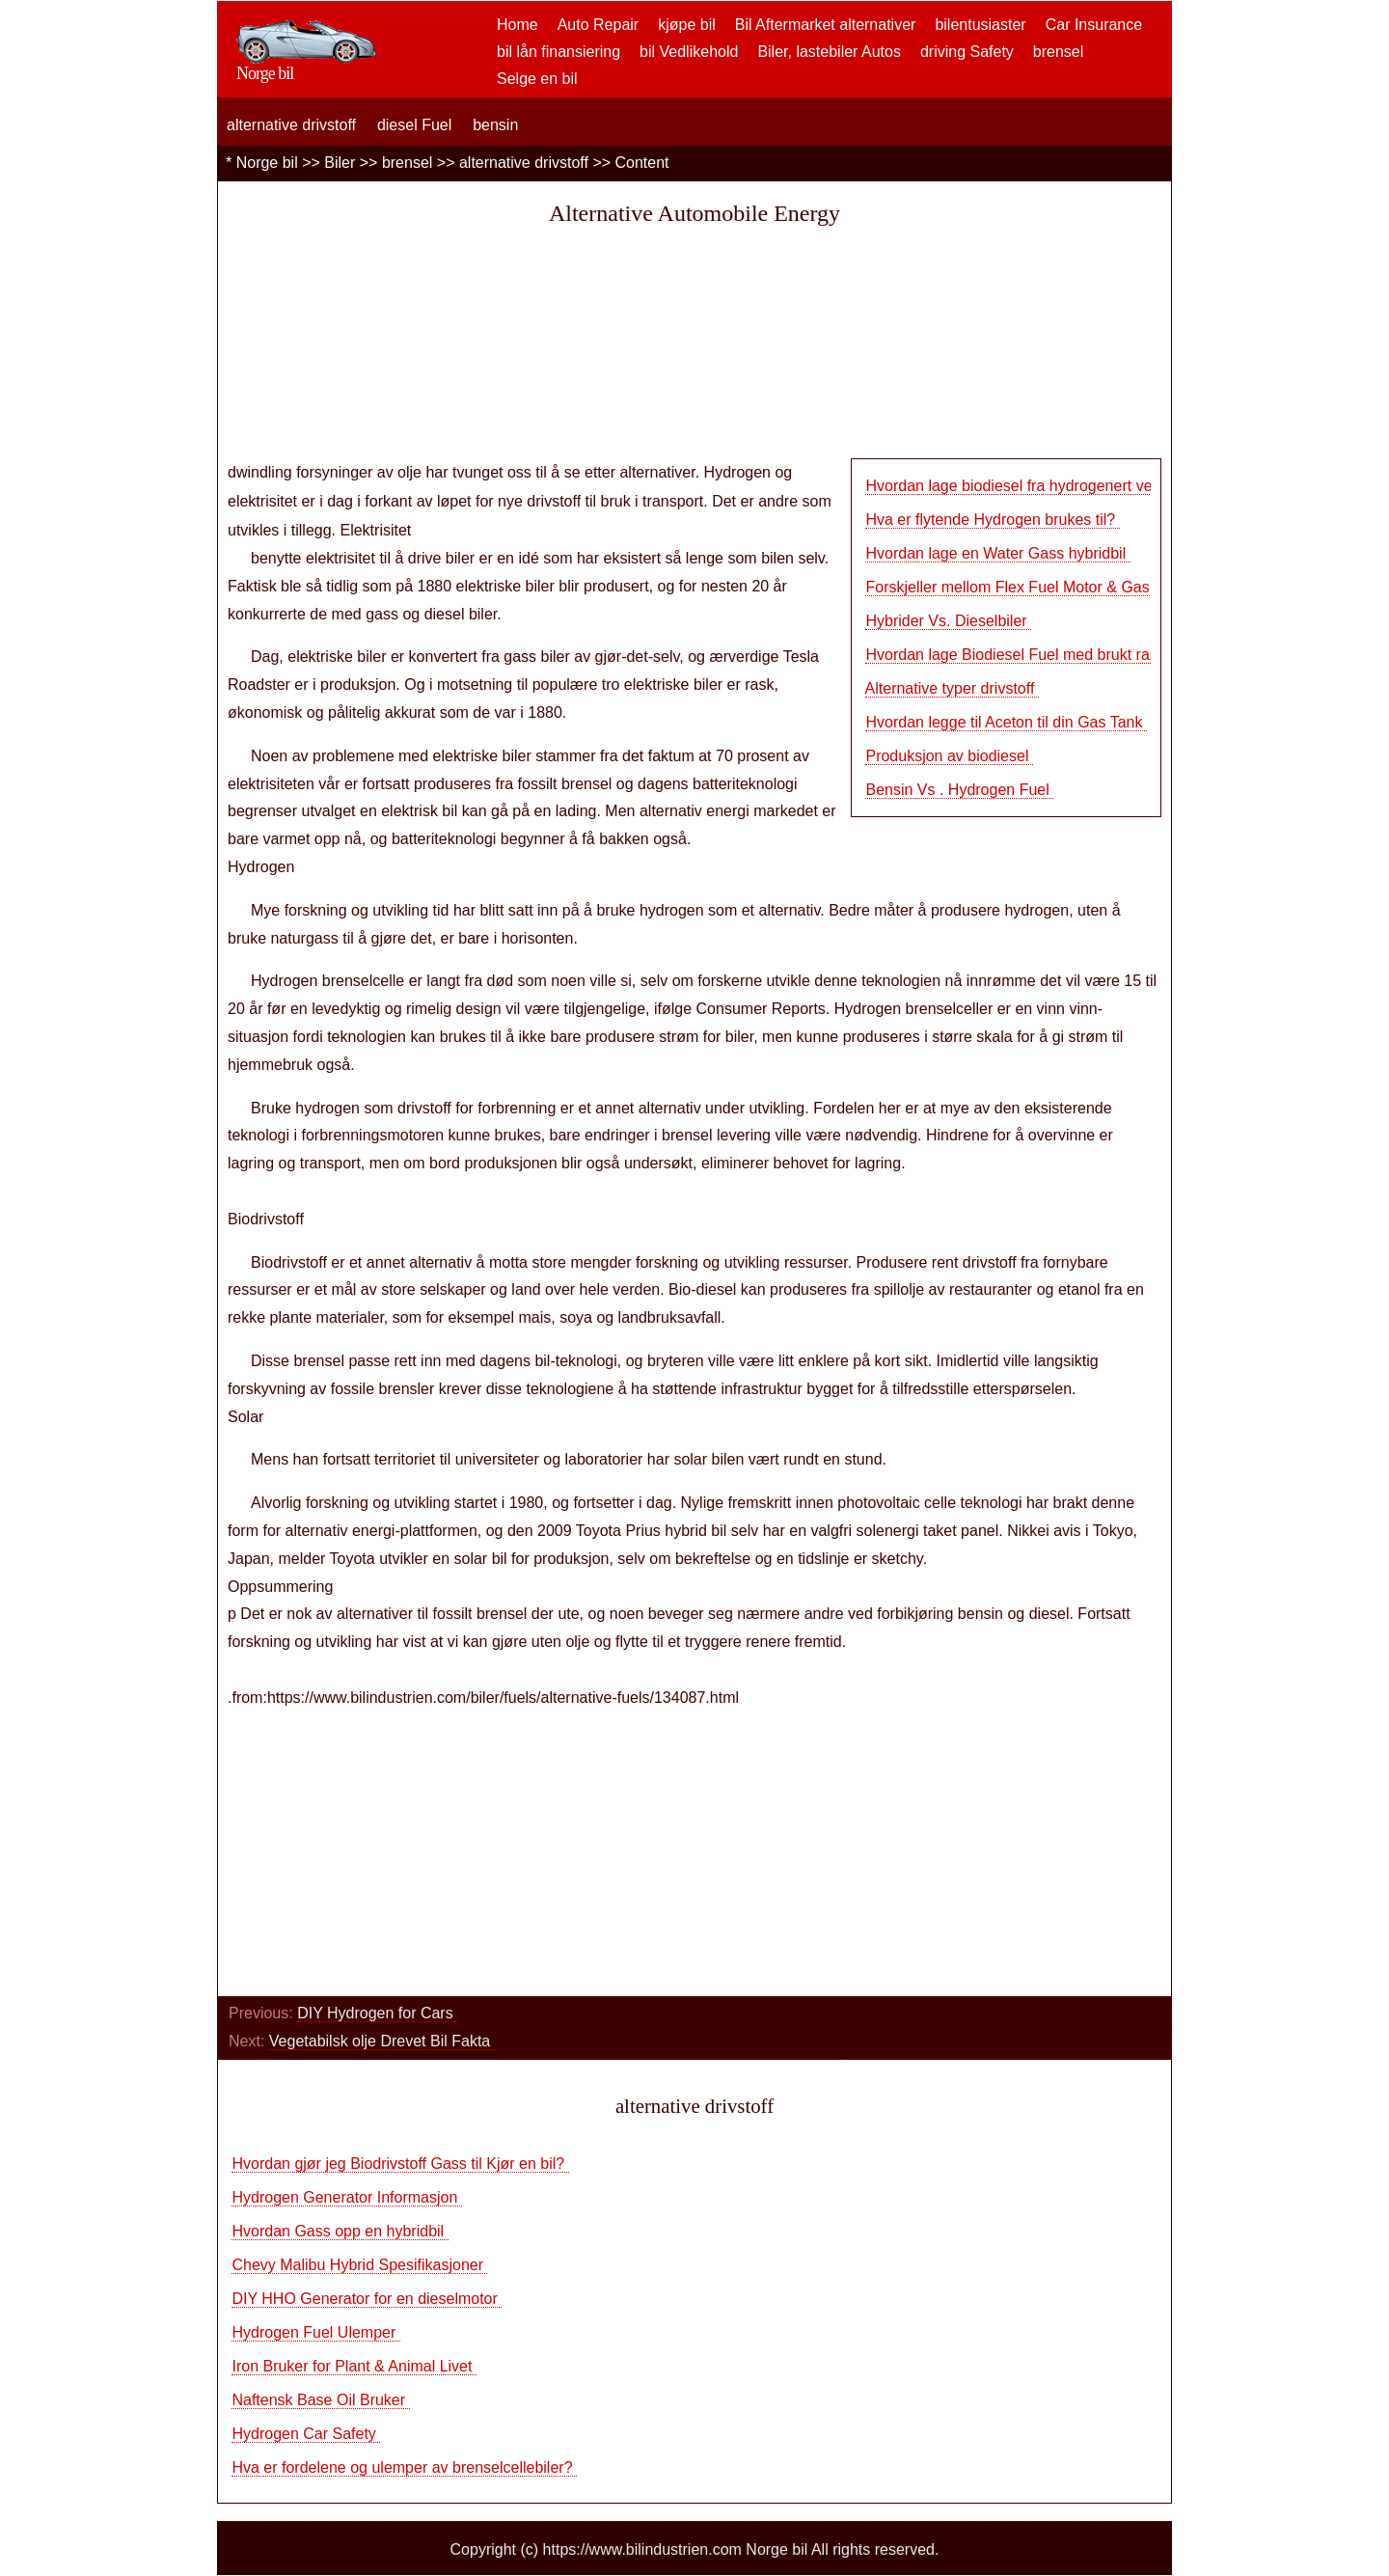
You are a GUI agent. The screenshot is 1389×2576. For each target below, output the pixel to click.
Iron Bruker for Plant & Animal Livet (354, 2366)
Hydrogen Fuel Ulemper (315, 2332)
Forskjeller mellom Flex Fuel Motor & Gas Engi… (1032, 587)
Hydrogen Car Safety (306, 2433)
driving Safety (967, 51)
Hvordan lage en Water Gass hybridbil (997, 553)
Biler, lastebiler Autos (829, 51)
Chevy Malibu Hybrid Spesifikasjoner (359, 2265)
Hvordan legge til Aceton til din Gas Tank (1005, 722)
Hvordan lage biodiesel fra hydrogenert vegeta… (1031, 486)
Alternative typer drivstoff (952, 688)
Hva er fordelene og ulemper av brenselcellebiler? (404, 2467)
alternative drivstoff (291, 125)
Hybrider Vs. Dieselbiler (948, 621)
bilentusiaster (980, 24)
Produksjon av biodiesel (948, 756)
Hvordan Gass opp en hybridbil (340, 2231)
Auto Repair (599, 24)
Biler (339, 162)
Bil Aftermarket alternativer (825, 24)
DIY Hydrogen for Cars (377, 2013)
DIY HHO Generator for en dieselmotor (367, 2298)
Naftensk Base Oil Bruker (320, 2400)
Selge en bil (537, 78)
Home (517, 24)
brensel (1058, 51)
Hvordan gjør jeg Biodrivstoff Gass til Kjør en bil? (400, 2163)
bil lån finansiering (558, 51)
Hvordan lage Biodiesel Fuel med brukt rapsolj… (1030, 654)
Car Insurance (1094, 24)
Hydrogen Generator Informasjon (346, 2197)
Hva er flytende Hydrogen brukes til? (992, 519)
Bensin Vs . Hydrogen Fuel (959, 789)
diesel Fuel (414, 125)
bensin (495, 125)
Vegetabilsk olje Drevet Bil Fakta (382, 2041)
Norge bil (267, 162)
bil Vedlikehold (689, 51)
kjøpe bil (687, 24)
